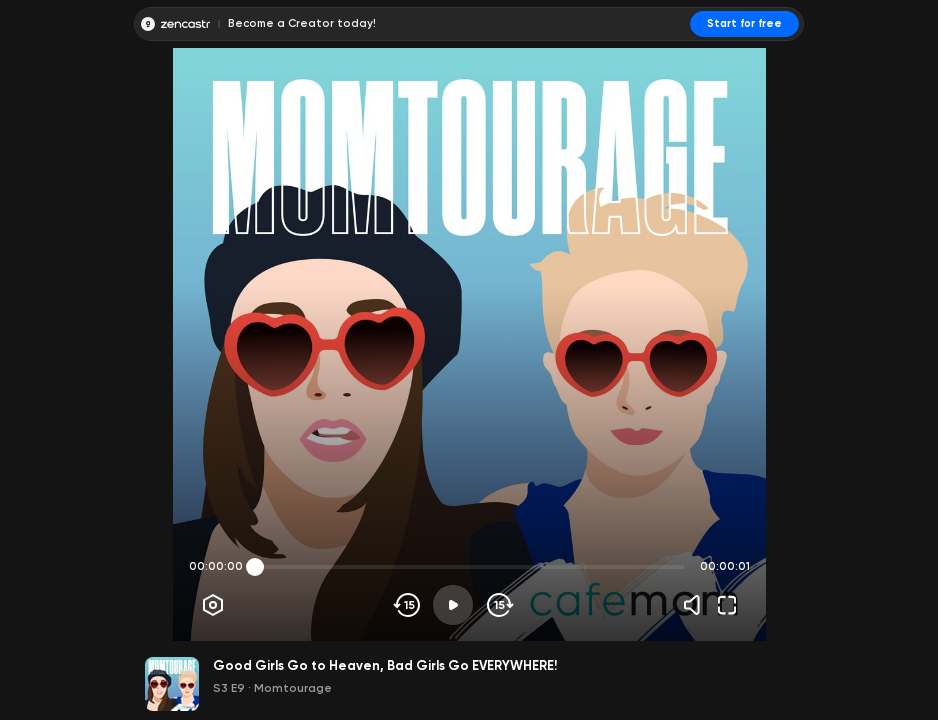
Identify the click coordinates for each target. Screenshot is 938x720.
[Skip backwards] (407, 605)
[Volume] (697, 605)
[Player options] (213, 605)
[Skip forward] (498, 605)
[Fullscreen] (727, 605)
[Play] (453, 605)
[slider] (255, 567)
